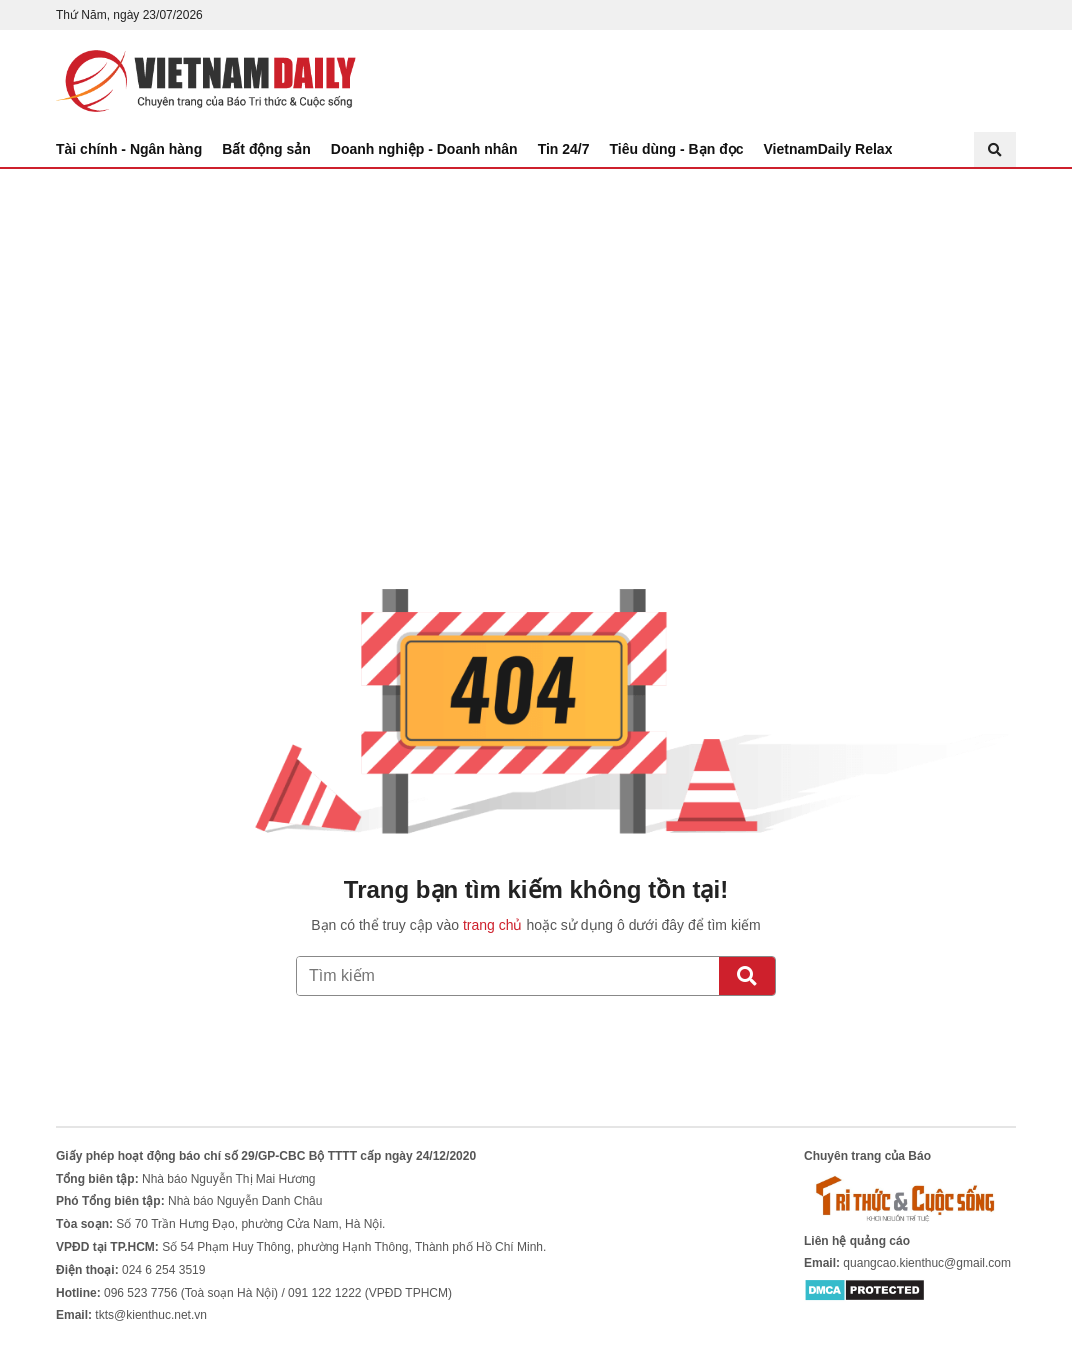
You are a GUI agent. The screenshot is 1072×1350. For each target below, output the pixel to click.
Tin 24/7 (564, 149)
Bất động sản (266, 149)
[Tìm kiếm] (747, 976)
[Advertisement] (536, 319)
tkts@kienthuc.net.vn (151, 1315)
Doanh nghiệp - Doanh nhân (424, 149)
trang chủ (493, 925)
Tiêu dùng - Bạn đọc (677, 149)
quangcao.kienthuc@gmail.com (927, 1263)
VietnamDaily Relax (828, 149)
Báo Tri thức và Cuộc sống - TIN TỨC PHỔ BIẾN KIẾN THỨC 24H (206, 81)
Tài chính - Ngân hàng (129, 149)
